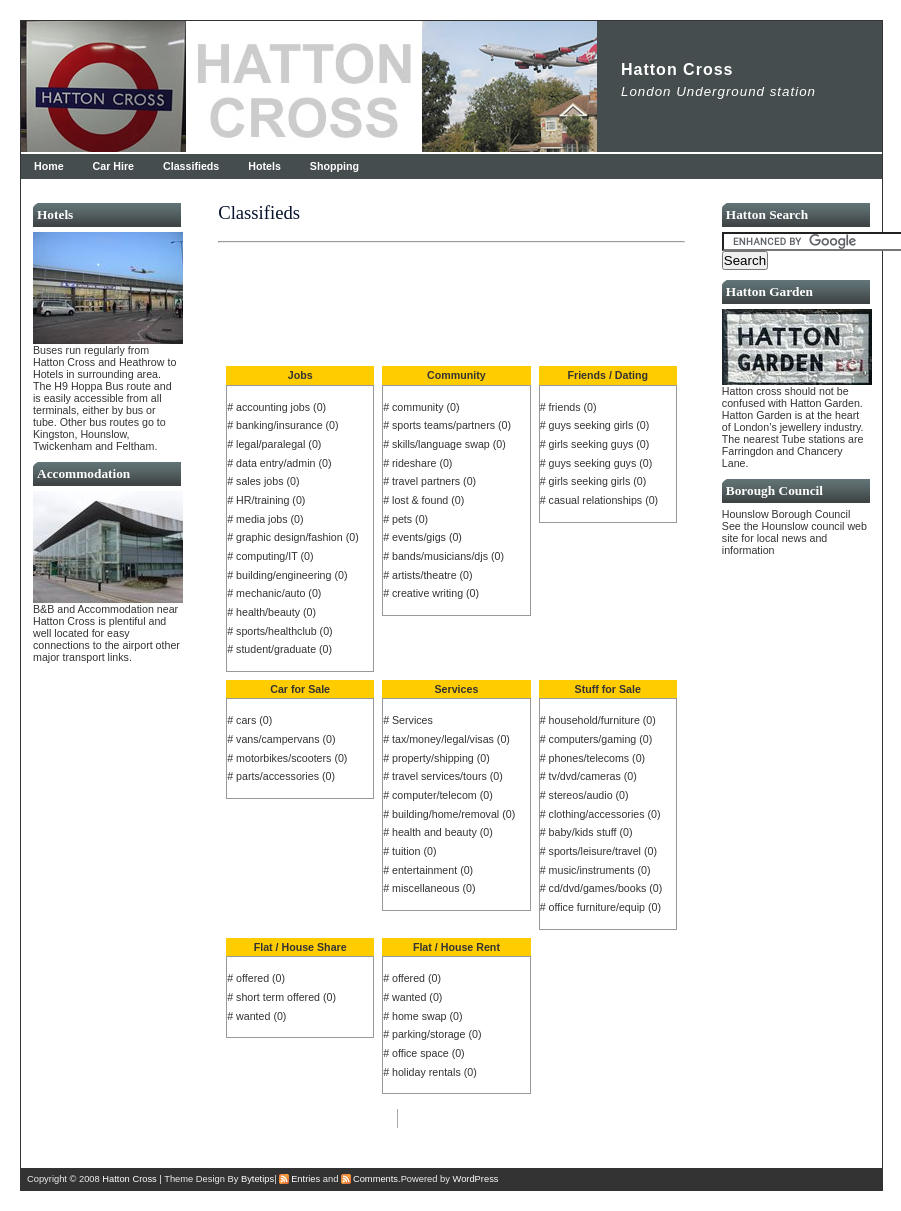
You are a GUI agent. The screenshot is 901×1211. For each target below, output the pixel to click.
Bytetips (257, 1179)
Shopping (334, 166)
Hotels (264, 166)
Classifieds (191, 166)
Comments (375, 1179)
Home (49, 166)
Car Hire (113, 166)
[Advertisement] (455, 285)
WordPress (476, 1179)
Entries (305, 1179)
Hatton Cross (677, 69)
